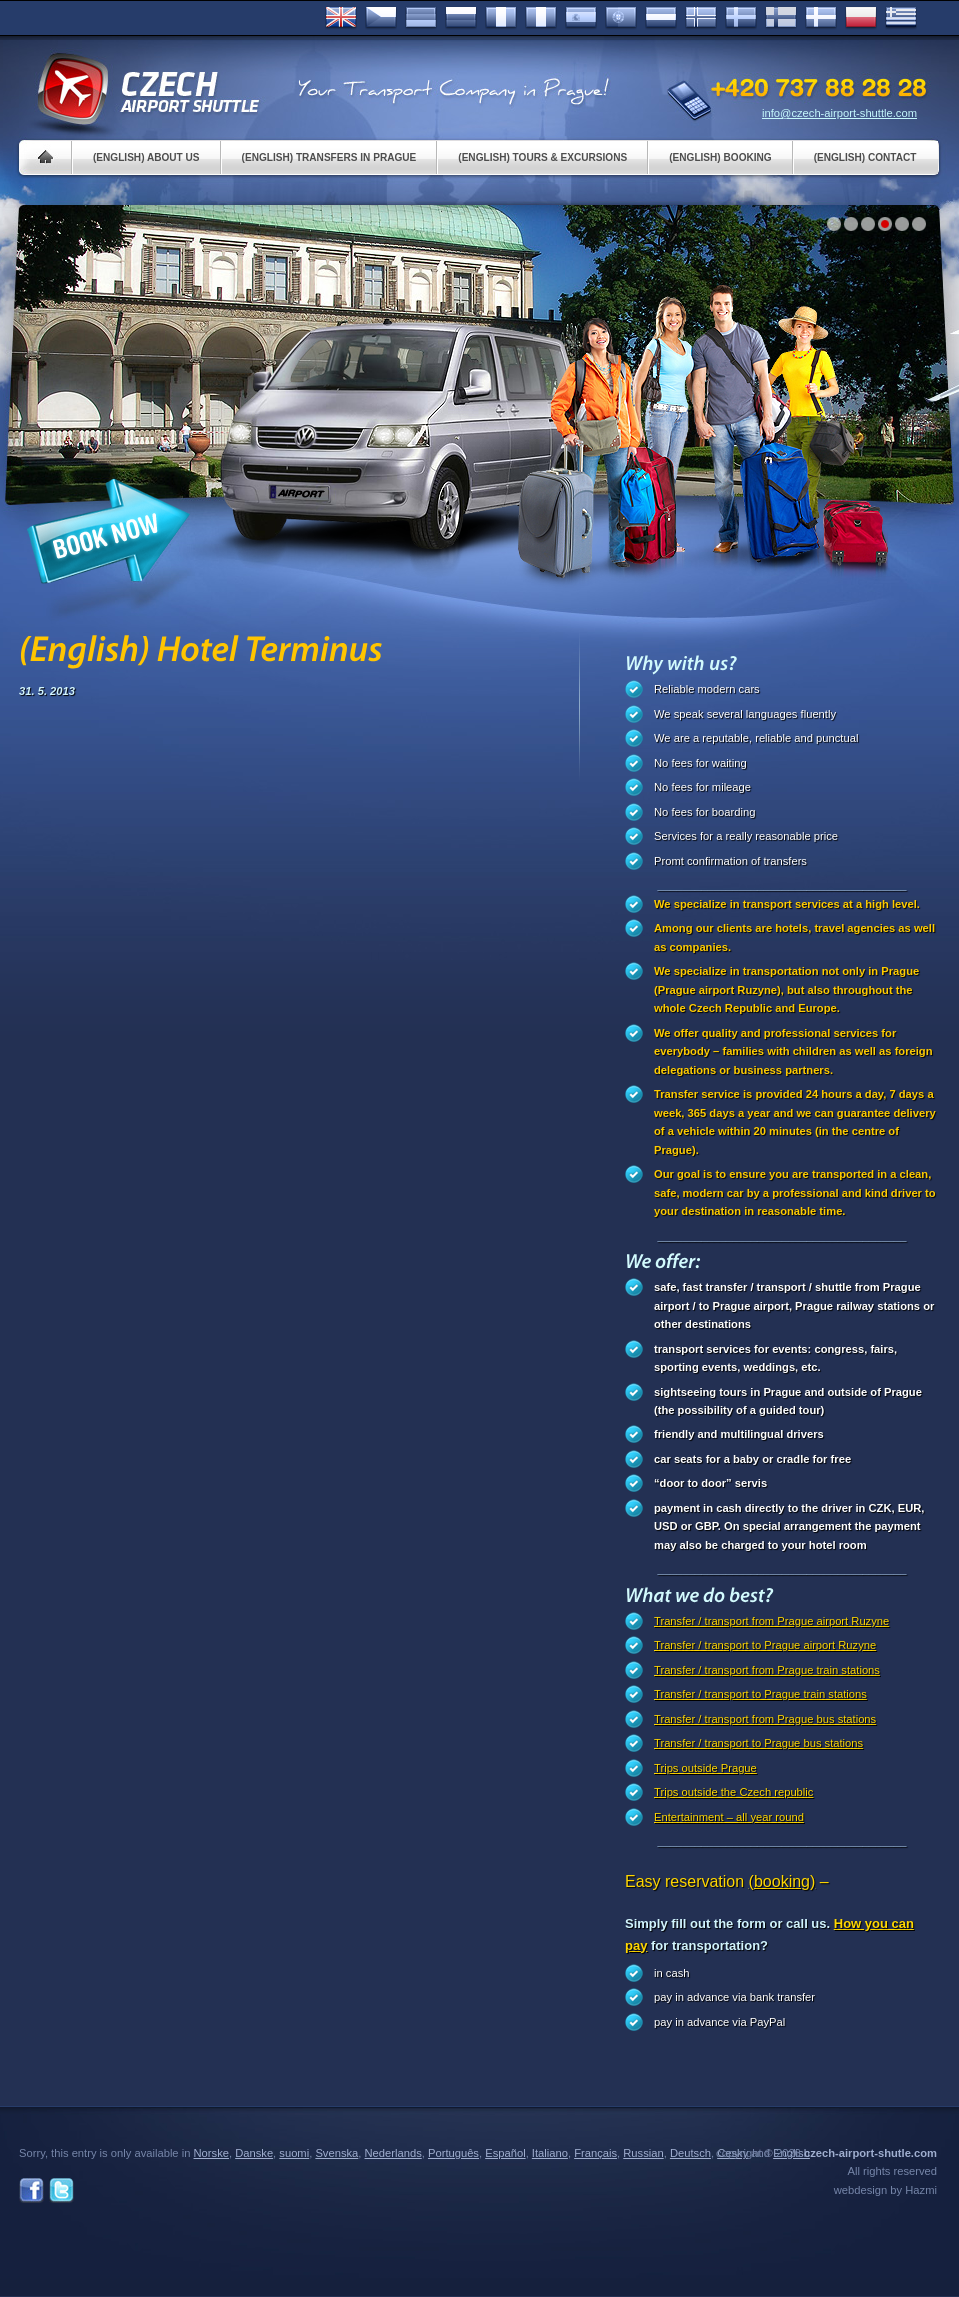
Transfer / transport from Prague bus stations (765, 1719)
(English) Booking (720, 157)
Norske (701, 18)
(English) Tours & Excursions (542, 157)
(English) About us (146, 157)
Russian (461, 18)
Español (581, 18)
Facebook (31, 2190)
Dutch (661, 18)
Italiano (541, 18)
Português (621, 18)
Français (501, 18)
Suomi (781, 18)
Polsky (861, 18)
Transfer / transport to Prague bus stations (758, 1743)
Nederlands (393, 2153)
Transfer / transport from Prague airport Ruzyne (771, 1621)
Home (45, 157)
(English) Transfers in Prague (329, 157)
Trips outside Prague (705, 1768)
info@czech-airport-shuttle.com (839, 113)
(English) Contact (865, 157)
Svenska (741, 18)
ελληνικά (901, 18)
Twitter (61, 2190)
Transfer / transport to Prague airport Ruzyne (765, 1645)
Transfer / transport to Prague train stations (760, 1694)
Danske (821, 18)
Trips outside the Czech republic (733, 1792)
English (341, 18)
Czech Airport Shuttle (147, 90)
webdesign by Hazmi (885, 2190)
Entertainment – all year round (729, 1817)
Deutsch (421, 18)
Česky (381, 18)
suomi (294, 2153)
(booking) (782, 1881)
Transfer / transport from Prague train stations (767, 1670)
